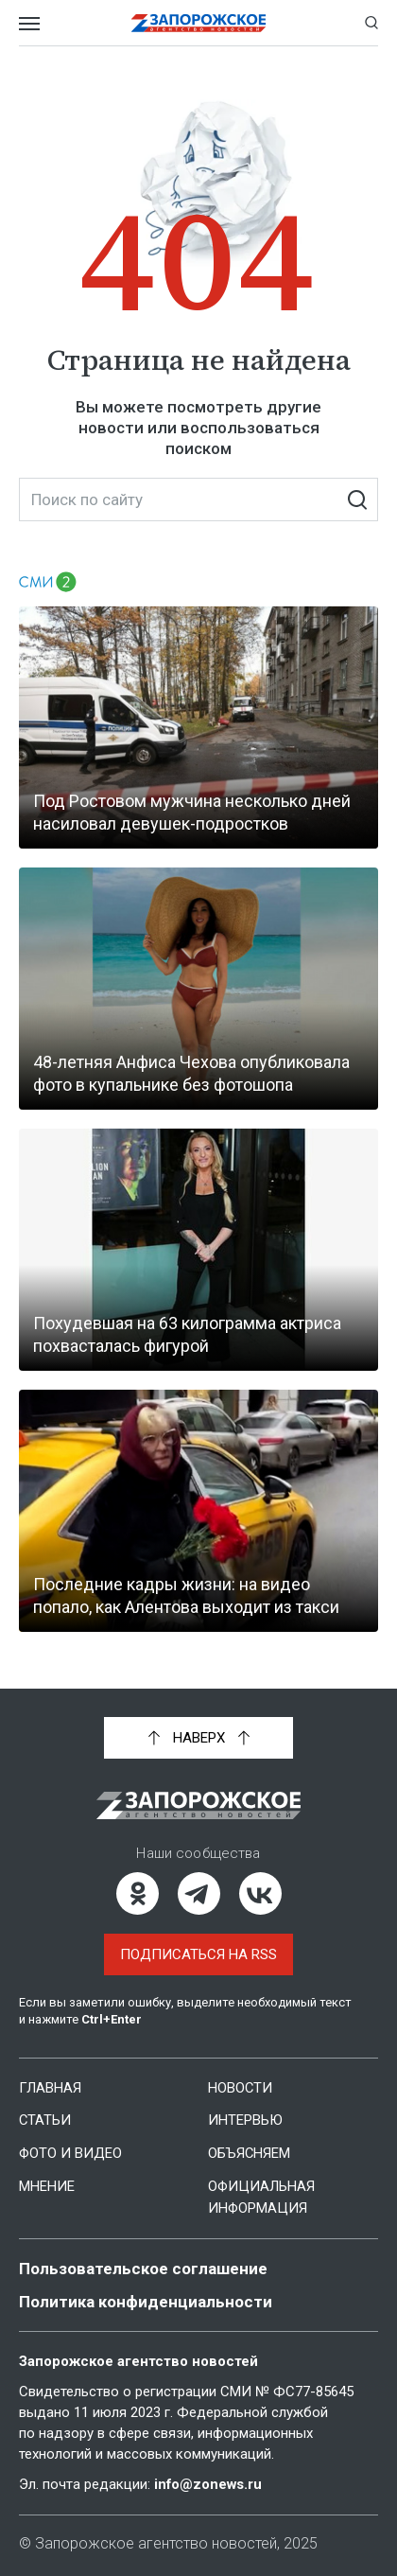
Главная (50, 2087)
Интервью (245, 2120)
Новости (240, 2087)
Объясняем (249, 2152)
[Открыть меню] (29, 23)
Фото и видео (71, 2152)
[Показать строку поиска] (371, 22)
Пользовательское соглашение (143, 2264)
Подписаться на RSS (198, 1954)
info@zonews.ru (209, 2479)
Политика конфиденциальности (145, 2296)
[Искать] (357, 499)
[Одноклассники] (137, 1893)
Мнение (47, 2184)
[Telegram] (199, 1893)
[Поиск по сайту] (198, 499)
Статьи (45, 2120)
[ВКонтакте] (260, 1893)
